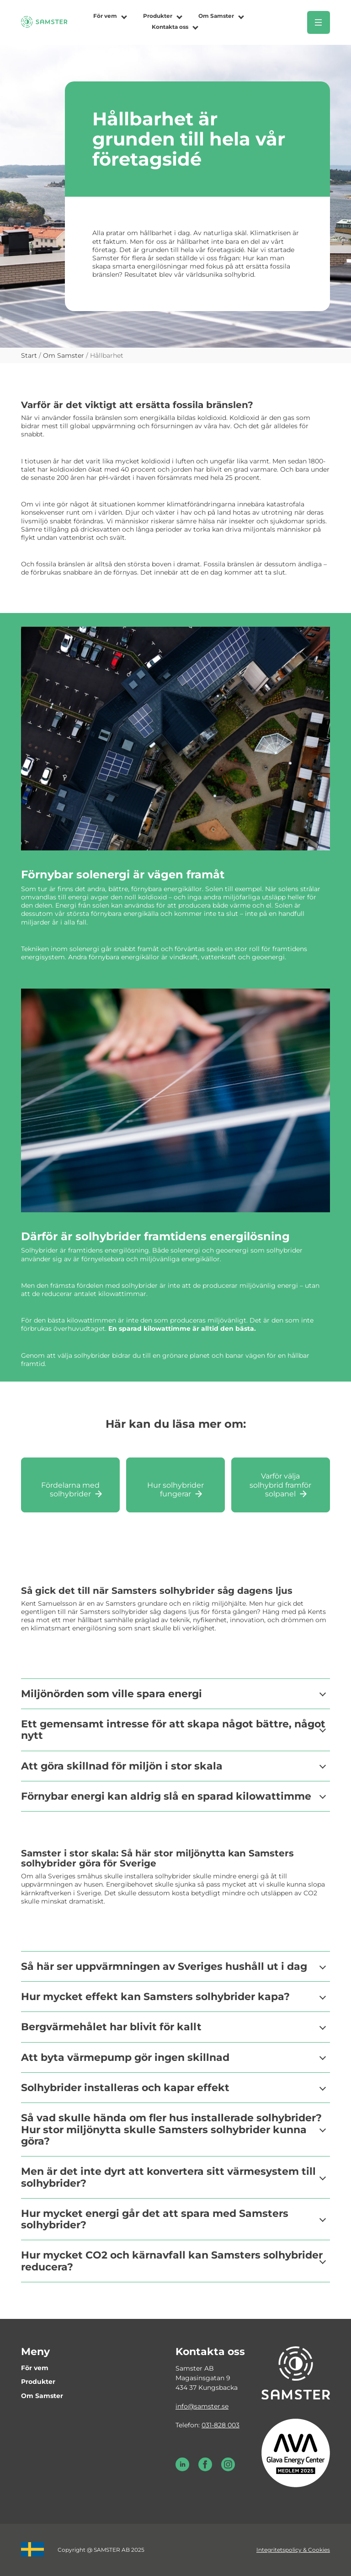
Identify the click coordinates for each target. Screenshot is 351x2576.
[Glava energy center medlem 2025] (295, 2452)
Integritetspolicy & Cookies (293, 2549)
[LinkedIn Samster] (182, 2469)
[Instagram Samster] (228, 2469)
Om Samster (216, 15)
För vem (105, 15)
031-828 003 (220, 2425)
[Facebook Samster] (205, 2469)
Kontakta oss (170, 26)
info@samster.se (202, 2406)
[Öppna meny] (318, 22)
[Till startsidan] (44, 26)
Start (29, 355)
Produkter (157, 15)
